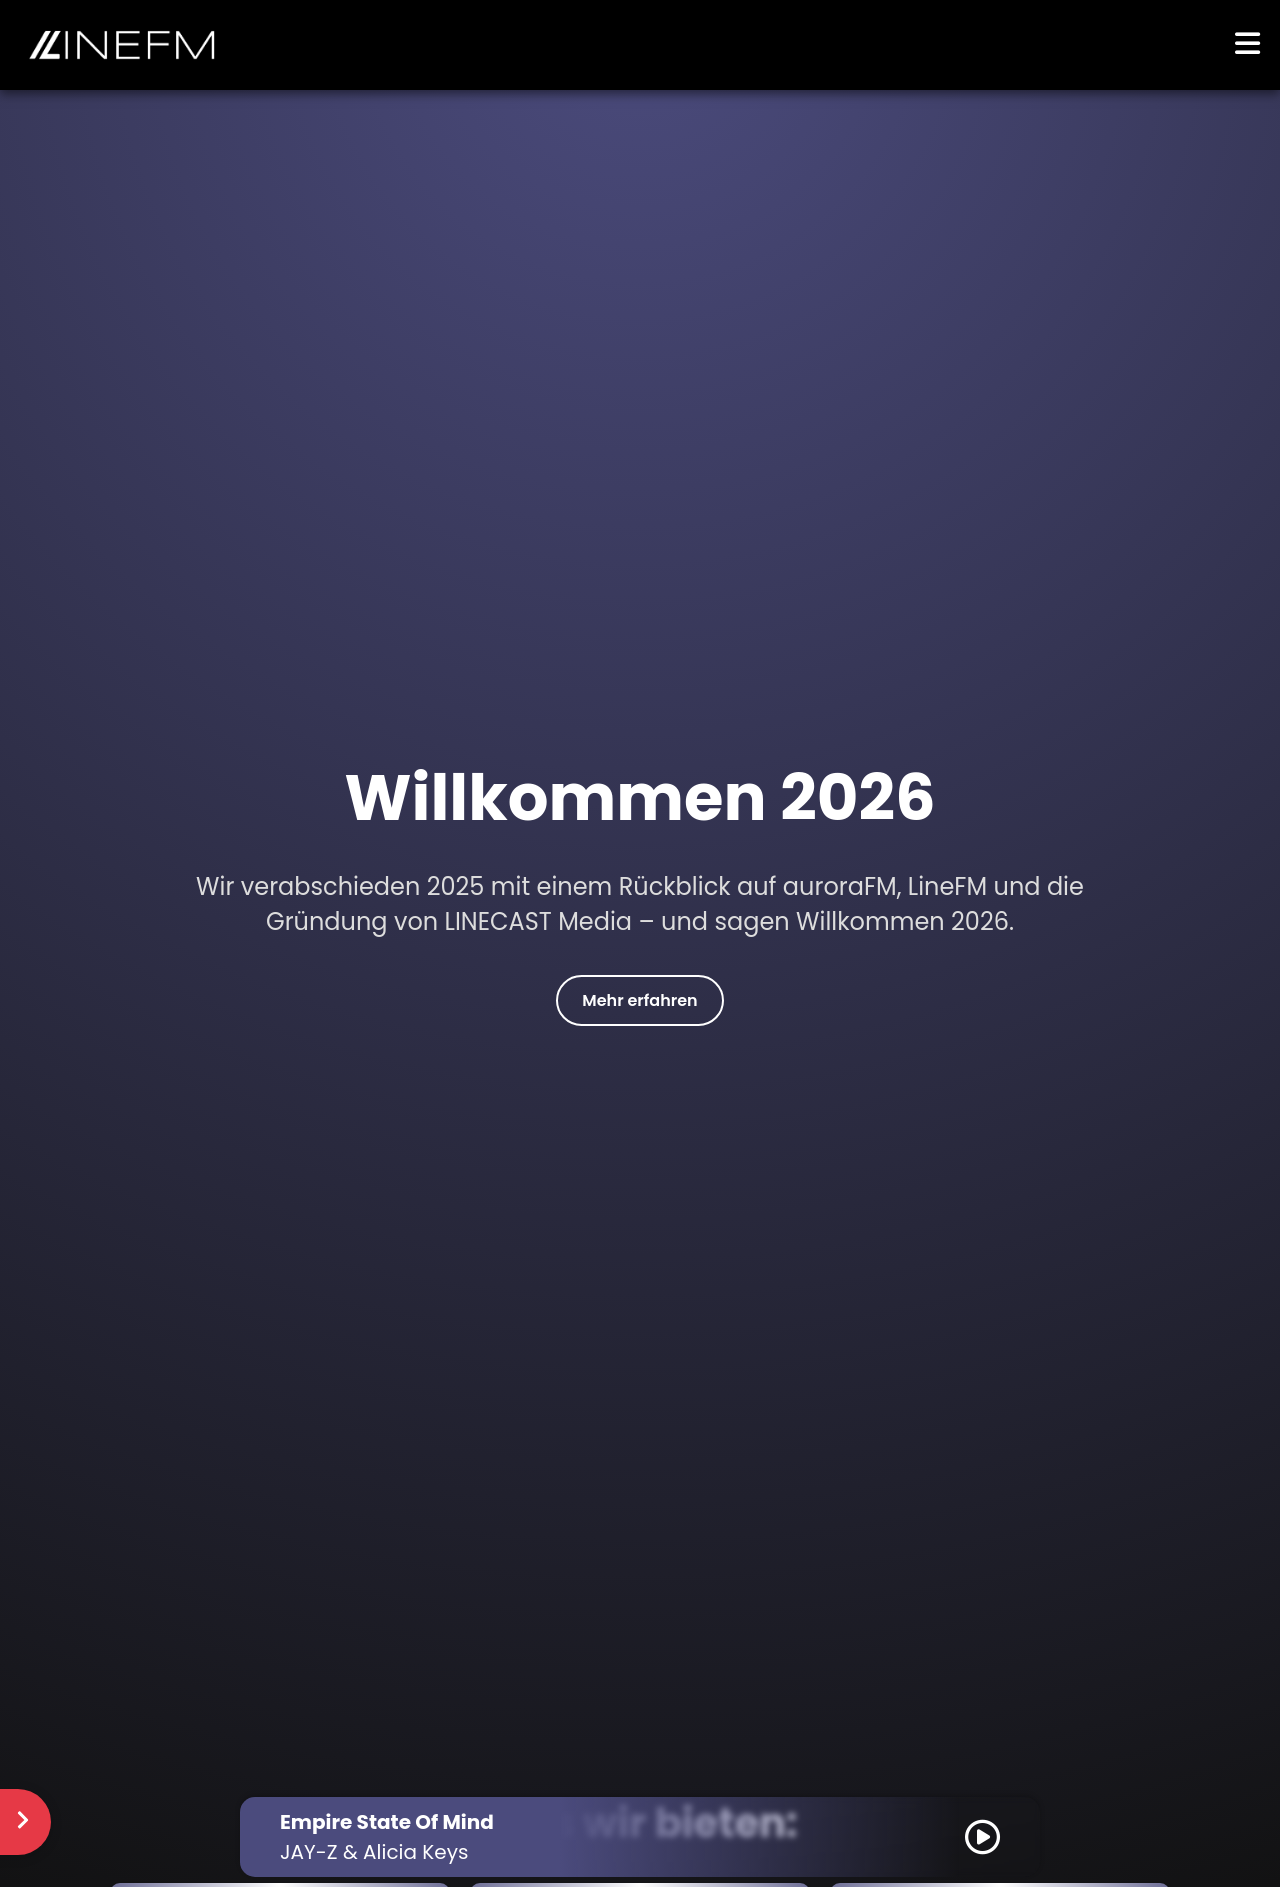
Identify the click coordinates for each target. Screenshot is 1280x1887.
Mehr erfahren (639, 1000)
